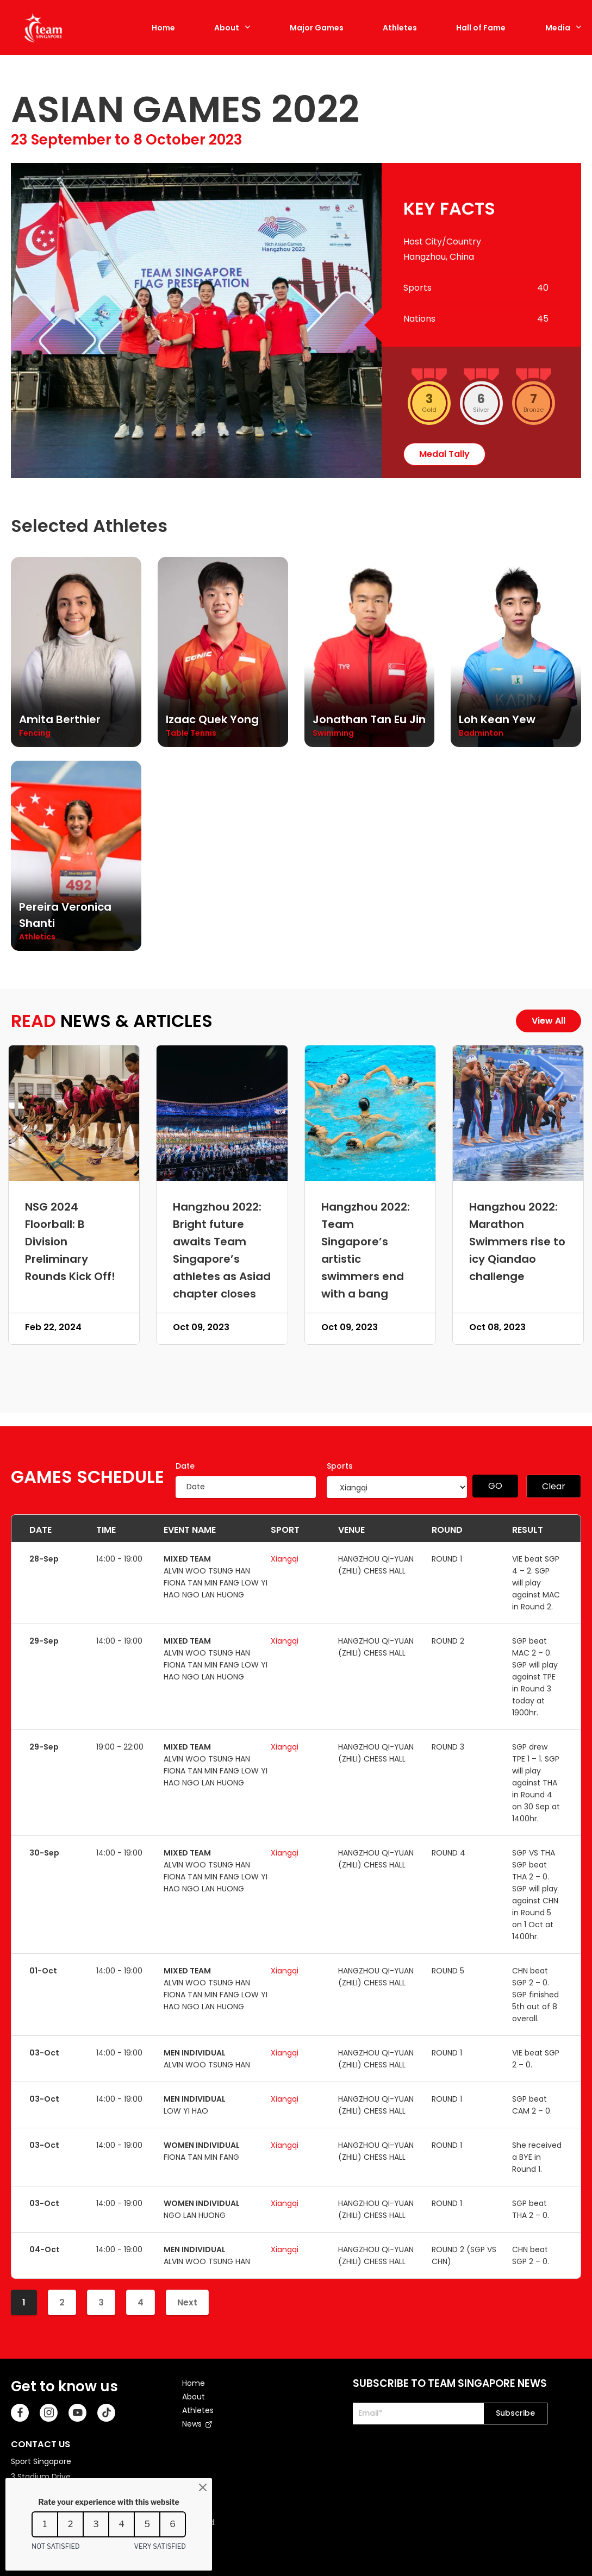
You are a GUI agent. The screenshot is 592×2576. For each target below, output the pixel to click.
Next (187, 2302)
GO (495, 1486)
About (226, 27)
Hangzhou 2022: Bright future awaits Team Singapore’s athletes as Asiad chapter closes (222, 1250)
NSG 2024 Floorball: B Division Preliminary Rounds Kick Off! (70, 1241)
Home (163, 27)
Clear (553, 1486)
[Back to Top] (567, 2551)
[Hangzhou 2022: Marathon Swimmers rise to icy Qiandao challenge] (518, 1113)
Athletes (400, 27)
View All (548, 1020)
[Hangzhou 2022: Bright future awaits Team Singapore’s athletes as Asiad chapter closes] (222, 1113)
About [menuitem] (193, 2396)
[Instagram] (49, 2413)
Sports (340, 1466)
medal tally (444, 454)
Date (185, 1466)
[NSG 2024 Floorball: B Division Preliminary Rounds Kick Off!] (74, 1113)
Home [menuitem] (193, 2383)
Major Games (317, 27)
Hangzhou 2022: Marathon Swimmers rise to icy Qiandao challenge (517, 1241)
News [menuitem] (192, 2423)
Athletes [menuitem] (198, 2410)
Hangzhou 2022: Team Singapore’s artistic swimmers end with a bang (365, 1250)
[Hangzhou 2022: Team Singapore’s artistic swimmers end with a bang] (370, 1113)
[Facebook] (20, 2413)
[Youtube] (77, 2413)
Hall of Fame (481, 27)
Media (557, 27)
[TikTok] (106, 2413)
